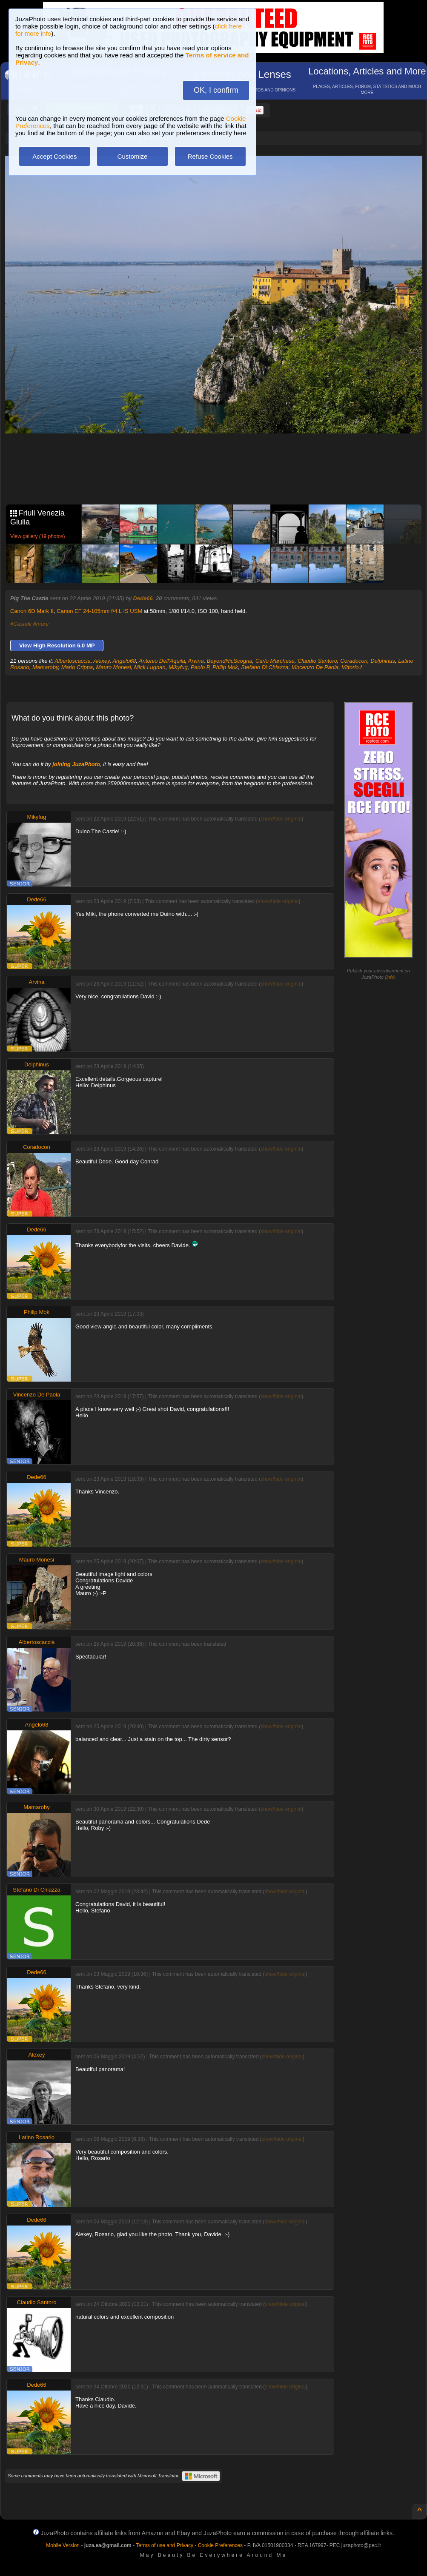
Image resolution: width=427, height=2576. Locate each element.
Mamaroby (45, 667)
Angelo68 (124, 661)
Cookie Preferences (220, 2545)
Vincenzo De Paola (315, 667)
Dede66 (143, 598)
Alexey (102, 661)
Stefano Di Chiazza (264, 667)
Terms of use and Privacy (164, 2545)
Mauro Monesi (113, 667)
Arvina (196, 661)
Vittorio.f (351, 667)
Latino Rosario (36, 2137)
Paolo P (200, 667)
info (390, 977)
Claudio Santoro (317, 661)
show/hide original (281, 819)
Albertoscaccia (72, 661)
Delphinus (382, 661)
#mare (41, 624)
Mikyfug (178, 667)
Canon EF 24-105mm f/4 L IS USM (99, 611)
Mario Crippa (77, 667)
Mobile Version (63, 2545)
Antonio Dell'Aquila (162, 661)
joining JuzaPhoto (76, 764)
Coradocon (353, 661)
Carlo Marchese (275, 661)
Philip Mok (225, 667)
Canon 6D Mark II (32, 611)
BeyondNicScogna (229, 661)
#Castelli (21, 624)
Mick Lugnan (150, 667)
